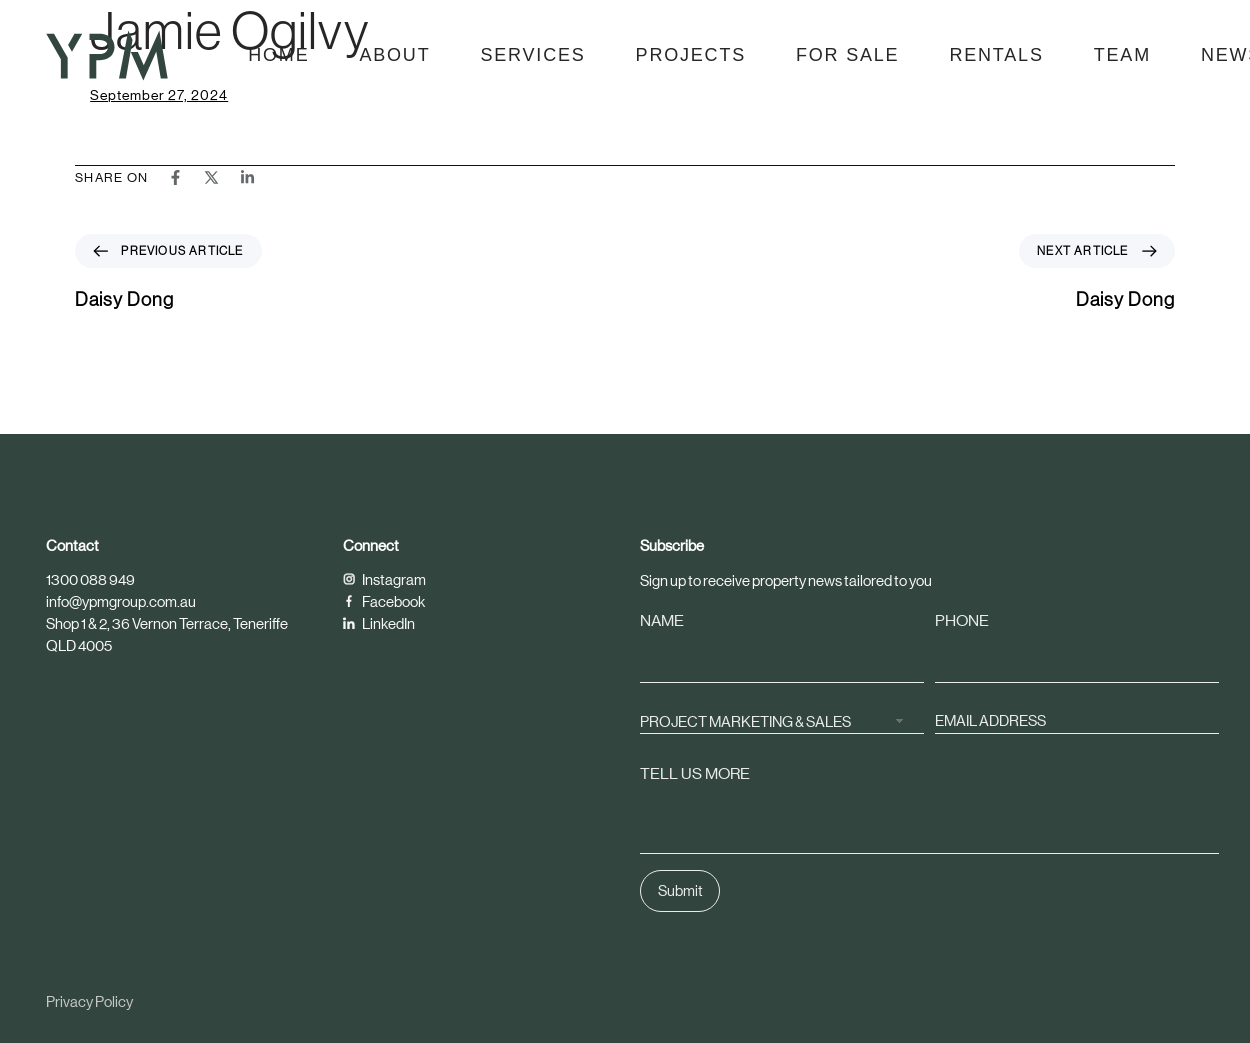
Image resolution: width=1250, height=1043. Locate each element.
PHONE (962, 620)
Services (532, 55)
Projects (691, 55)
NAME (662, 620)
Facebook (384, 601)
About (394, 55)
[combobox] (782, 720)
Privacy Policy (89, 1001)
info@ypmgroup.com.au (121, 601)
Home (278, 55)
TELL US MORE (695, 773)
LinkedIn (379, 623)
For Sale (847, 55)
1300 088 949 (90, 579)
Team (1122, 55)
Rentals (996, 55)
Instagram (384, 579)
